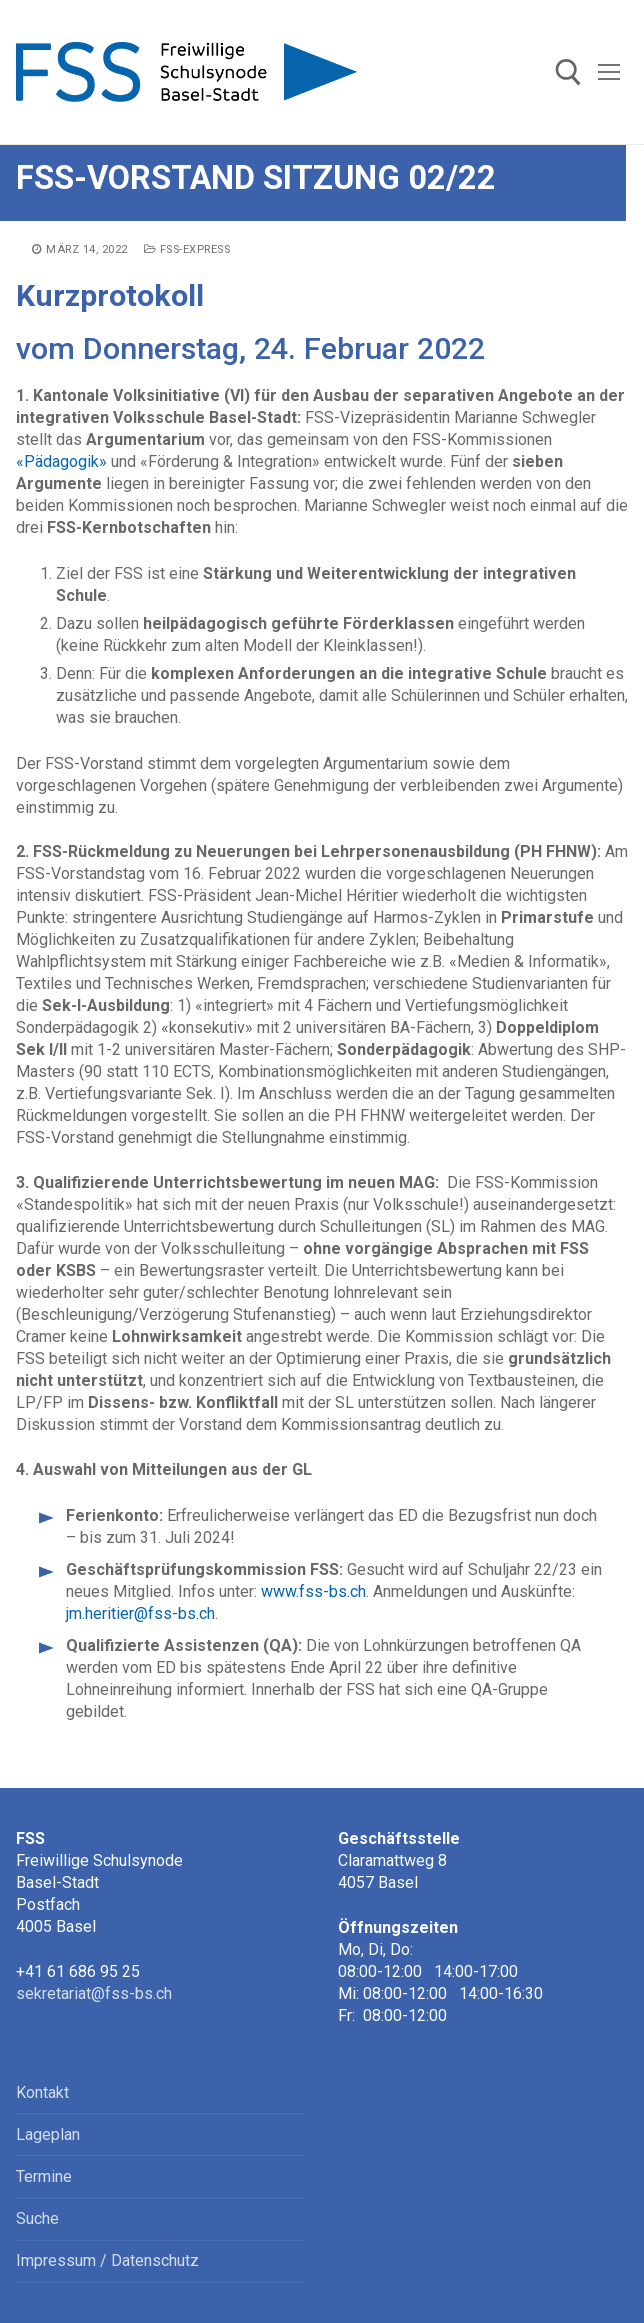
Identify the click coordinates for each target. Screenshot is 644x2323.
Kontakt (42, 2092)
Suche (37, 2218)
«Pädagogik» (61, 461)
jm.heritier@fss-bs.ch (140, 1613)
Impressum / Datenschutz (107, 2260)
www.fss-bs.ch (313, 1591)
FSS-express (187, 249)
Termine (44, 2176)
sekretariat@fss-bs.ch (94, 1993)
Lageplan (48, 2134)
